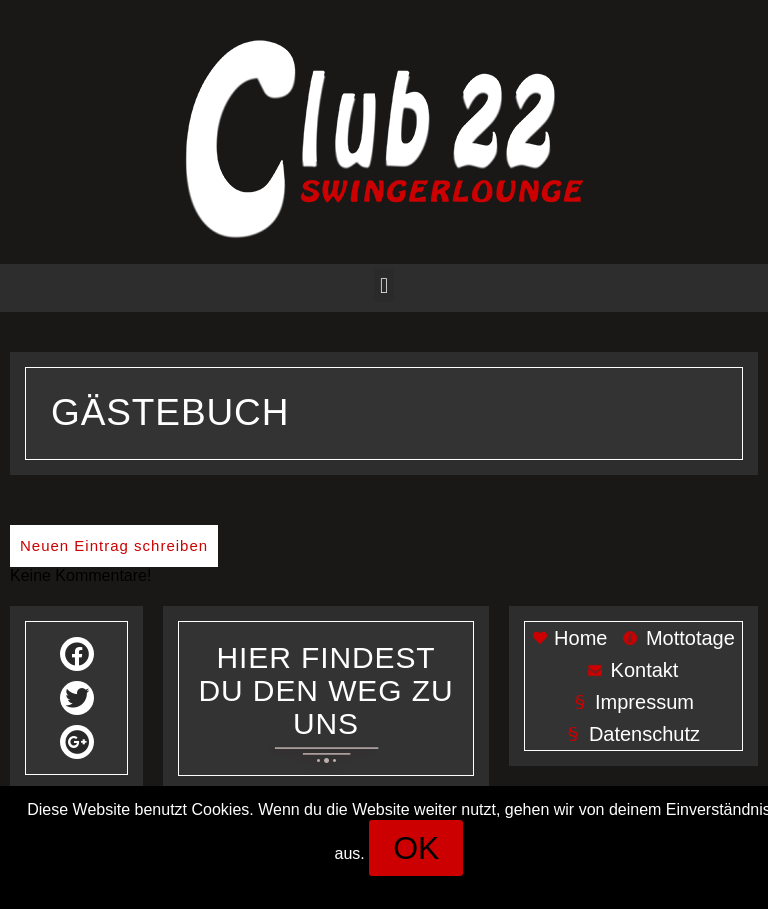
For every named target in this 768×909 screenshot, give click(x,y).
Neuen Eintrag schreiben (114, 545)
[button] (383, 285)
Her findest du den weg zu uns (326, 690)
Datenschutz (448, 884)
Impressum (344, 884)
